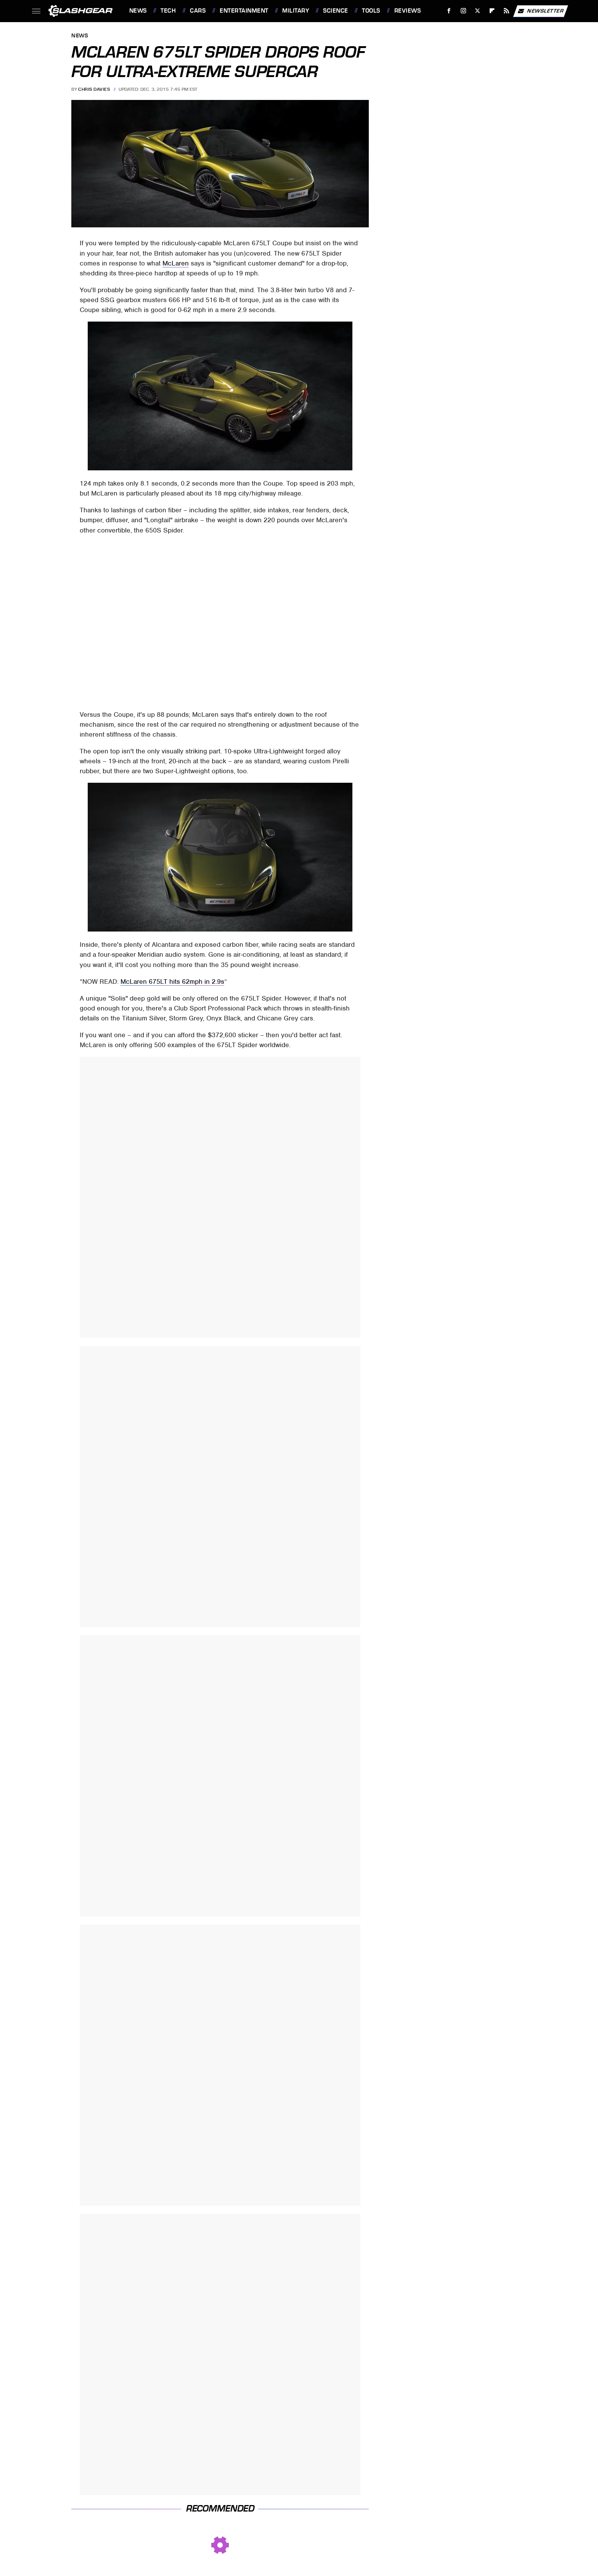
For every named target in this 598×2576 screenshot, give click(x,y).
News (138, 10)
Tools (371, 10)
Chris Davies (94, 89)
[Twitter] (477, 11)
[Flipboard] (492, 11)
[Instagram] (463, 11)
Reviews (407, 10)
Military (295, 10)
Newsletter (540, 11)
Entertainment (244, 10)
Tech (168, 10)
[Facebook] (448, 11)
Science (335, 10)
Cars (198, 10)
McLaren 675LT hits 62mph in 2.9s (172, 981)
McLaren (175, 263)
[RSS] (506, 11)
